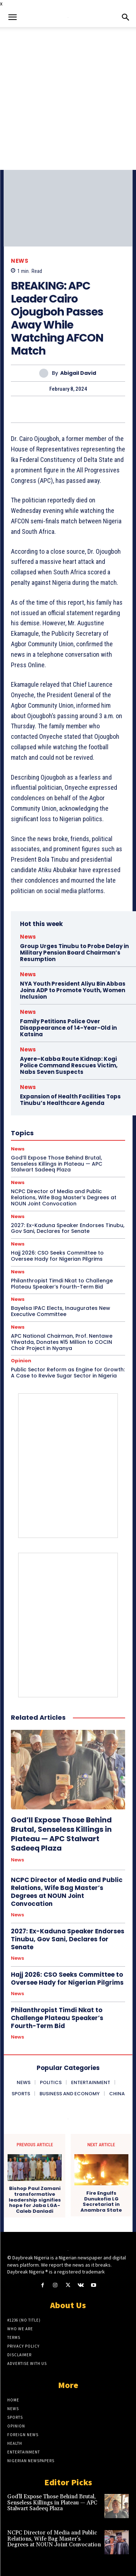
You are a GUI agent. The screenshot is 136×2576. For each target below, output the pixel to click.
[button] (12, 17)
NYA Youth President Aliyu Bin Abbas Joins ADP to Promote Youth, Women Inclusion (72, 990)
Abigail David (78, 373)
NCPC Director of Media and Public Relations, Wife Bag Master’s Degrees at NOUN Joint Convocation (67, 1892)
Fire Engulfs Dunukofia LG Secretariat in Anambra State (101, 2201)
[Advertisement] (68, 98)
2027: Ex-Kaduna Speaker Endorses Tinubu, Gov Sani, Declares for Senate (67, 1228)
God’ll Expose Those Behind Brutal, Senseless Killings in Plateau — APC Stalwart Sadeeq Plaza (61, 1834)
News (19, 260)
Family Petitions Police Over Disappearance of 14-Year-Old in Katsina (68, 1027)
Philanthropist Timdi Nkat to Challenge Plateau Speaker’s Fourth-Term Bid (62, 1283)
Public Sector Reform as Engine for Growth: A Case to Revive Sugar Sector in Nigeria (68, 1372)
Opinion (21, 1360)
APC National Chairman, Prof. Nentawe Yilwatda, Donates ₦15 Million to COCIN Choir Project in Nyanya (61, 1342)
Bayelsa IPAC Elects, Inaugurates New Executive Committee (60, 1311)
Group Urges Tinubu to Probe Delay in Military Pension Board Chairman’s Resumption (74, 952)
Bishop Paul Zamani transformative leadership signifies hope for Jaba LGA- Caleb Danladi (35, 2200)
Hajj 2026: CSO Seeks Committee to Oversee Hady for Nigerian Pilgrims (57, 1256)
